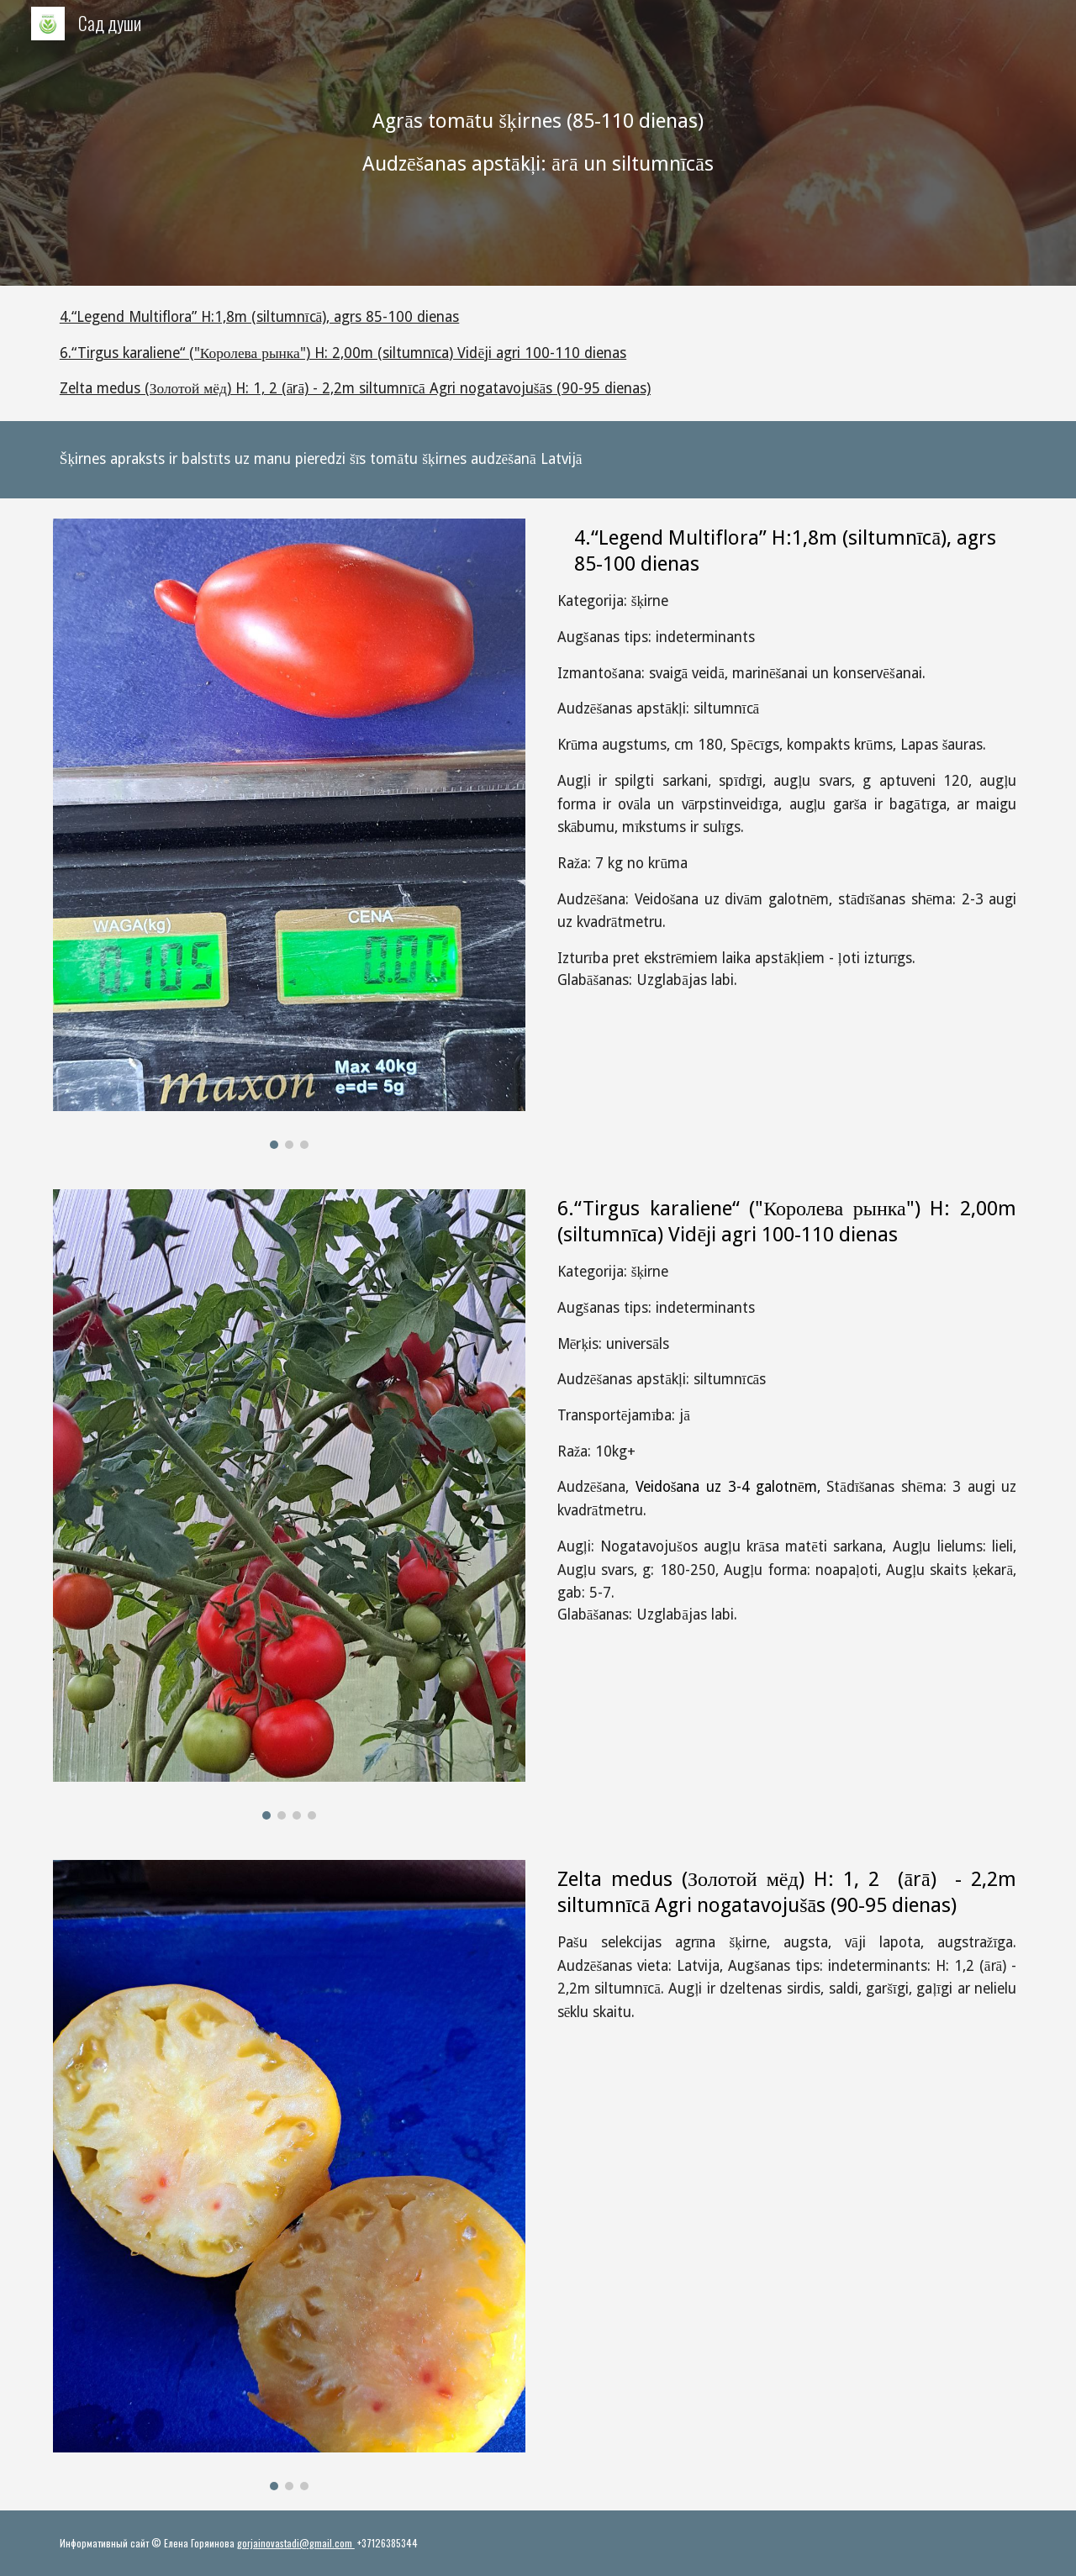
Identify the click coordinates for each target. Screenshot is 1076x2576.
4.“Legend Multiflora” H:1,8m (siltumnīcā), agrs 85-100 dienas (260, 316)
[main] (538, 143)
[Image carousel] (289, 834)
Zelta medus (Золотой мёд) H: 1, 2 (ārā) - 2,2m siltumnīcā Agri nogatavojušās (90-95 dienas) (355, 388)
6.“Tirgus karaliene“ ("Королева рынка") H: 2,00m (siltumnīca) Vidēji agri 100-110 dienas (343, 353)
